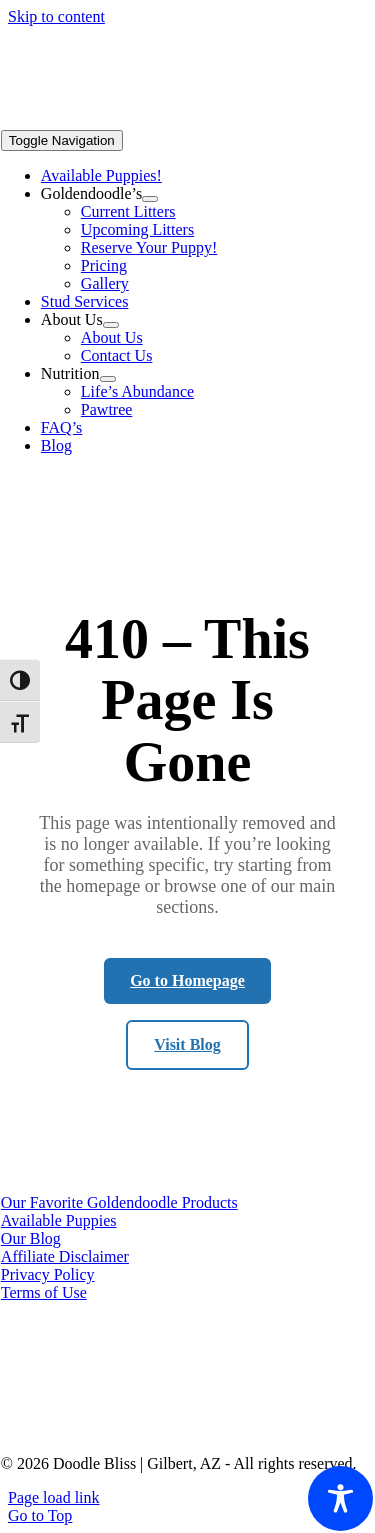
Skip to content (56, 16)
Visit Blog (187, 1044)
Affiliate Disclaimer (65, 1256)
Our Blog (31, 1238)
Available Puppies (59, 1220)
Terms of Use (44, 1292)
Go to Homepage (187, 980)
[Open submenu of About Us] (111, 325)
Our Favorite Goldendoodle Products (119, 1202)
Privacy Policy (48, 1274)
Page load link (54, 1497)
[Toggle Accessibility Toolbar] (340, 1498)
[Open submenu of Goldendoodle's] (150, 199)
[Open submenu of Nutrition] (108, 379)
